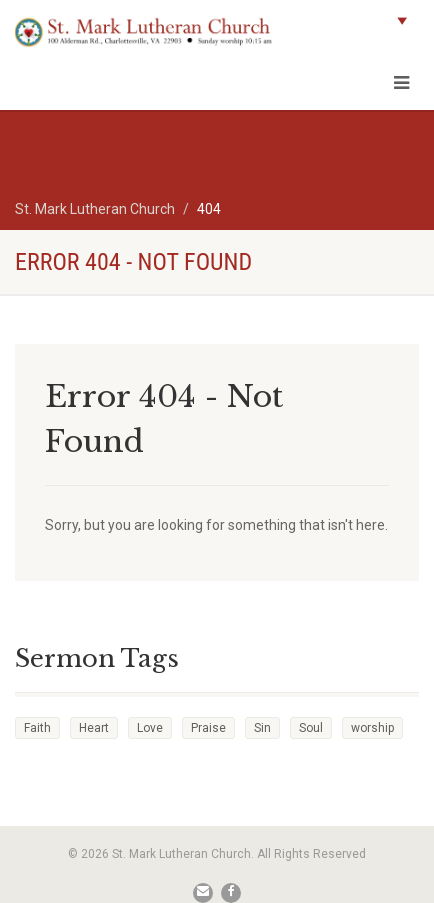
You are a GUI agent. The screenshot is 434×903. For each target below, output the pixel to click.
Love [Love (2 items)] (150, 728)
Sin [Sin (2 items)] (262, 728)
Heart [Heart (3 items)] (94, 728)
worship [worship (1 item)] (372, 728)
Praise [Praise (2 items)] (208, 728)
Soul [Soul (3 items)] (311, 728)
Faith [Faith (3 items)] (37, 728)
